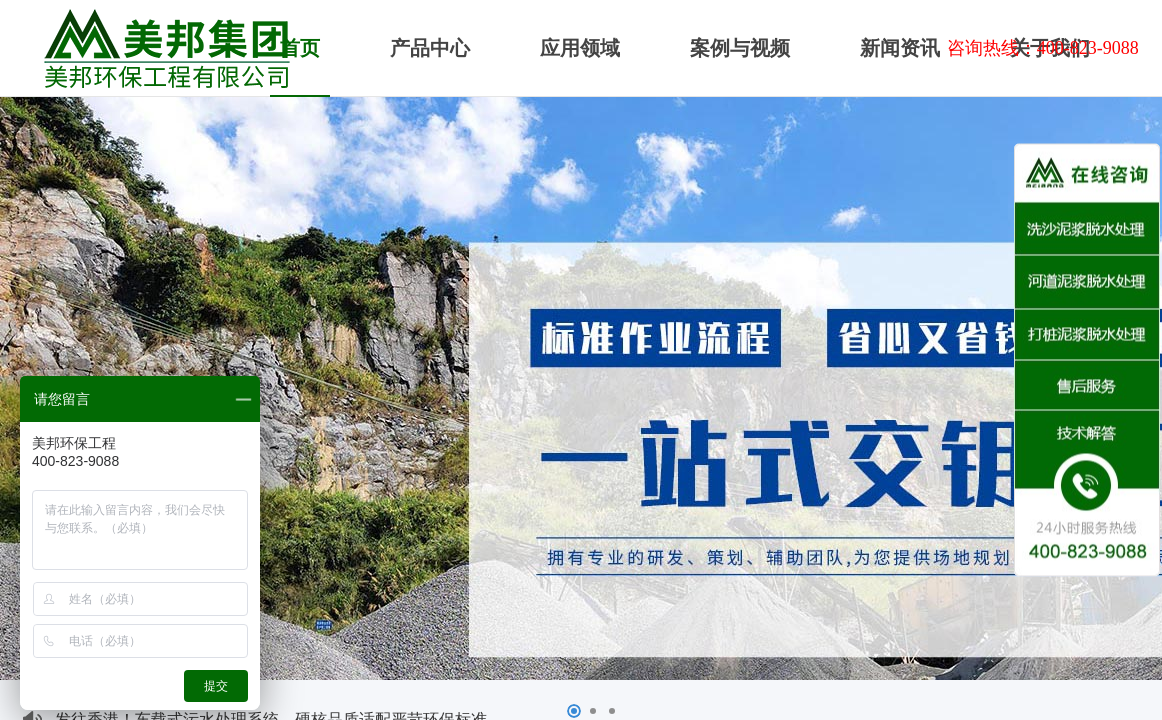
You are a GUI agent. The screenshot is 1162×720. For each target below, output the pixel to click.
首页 (300, 48)
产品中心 (430, 48)
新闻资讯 (900, 48)
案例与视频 (740, 48)
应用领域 (580, 48)
